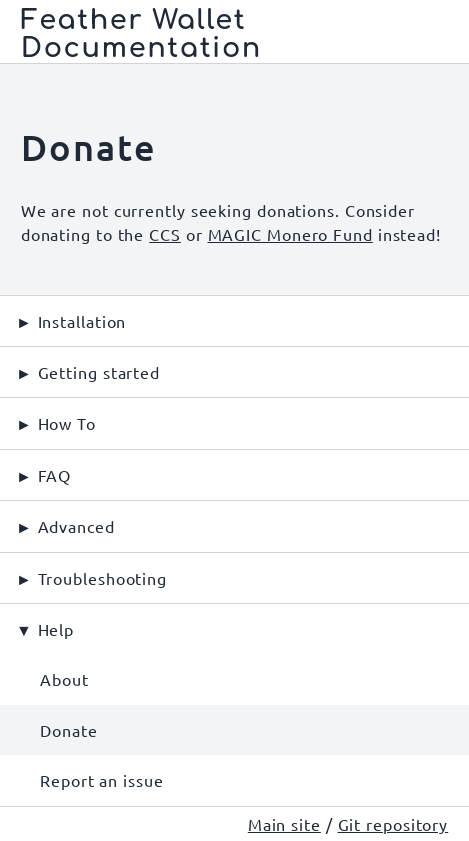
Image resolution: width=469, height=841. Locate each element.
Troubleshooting (103, 578)
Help (56, 629)
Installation (82, 321)
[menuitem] (234, 679)
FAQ (55, 475)
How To (67, 423)
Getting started (99, 372)
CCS (165, 234)
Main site (284, 824)
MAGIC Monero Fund (290, 234)
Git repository (393, 824)
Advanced (76, 526)
